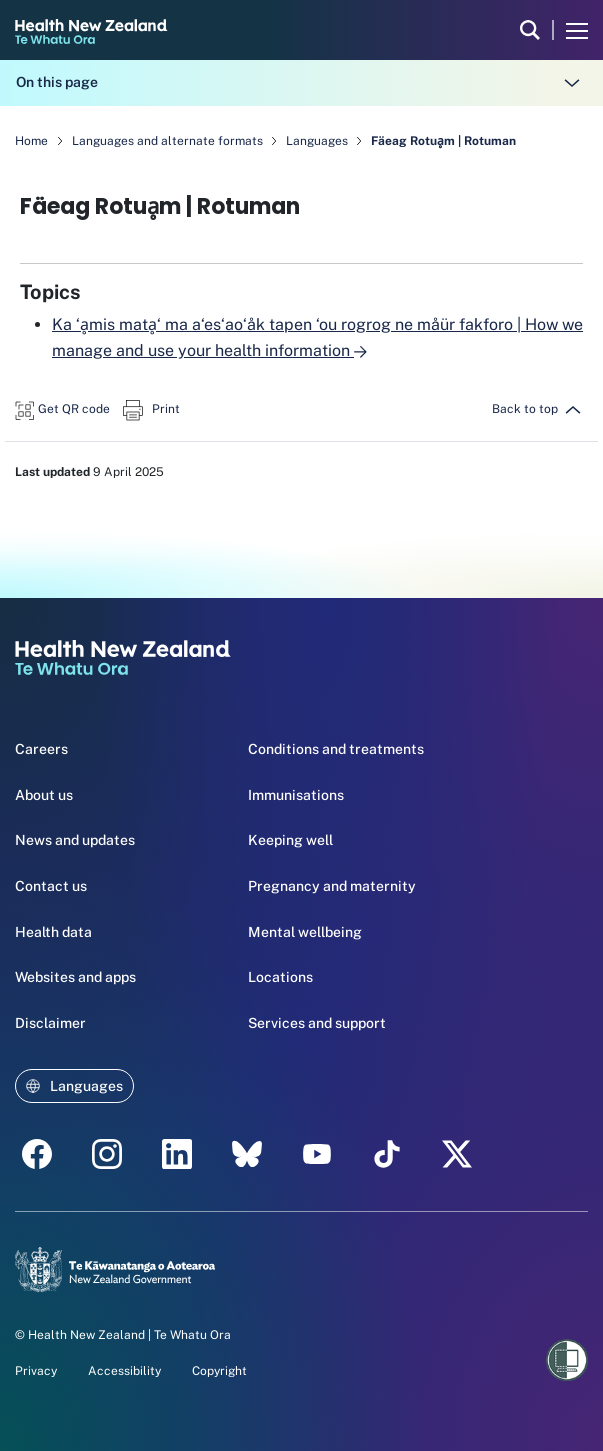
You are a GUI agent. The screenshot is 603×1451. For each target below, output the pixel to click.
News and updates (75, 840)
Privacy (36, 1371)
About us (44, 795)
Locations (280, 977)
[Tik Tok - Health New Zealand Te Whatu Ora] (387, 1154)
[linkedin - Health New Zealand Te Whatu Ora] (177, 1154)
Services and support (317, 1023)
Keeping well (290, 840)
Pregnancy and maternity (332, 886)
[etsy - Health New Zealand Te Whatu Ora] (247, 1154)
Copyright (219, 1371)
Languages (318, 141)
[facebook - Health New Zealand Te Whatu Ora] (37, 1154)
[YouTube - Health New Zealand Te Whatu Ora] (317, 1154)
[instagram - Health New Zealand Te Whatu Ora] (107, 1154)
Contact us (51, 886)
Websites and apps (75, 977)
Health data (53, 932)
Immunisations (296, 795)
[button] (62, 407)
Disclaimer (50, 1023)
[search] (530, 30)
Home (31, 141)
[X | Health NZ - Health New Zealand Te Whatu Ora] (457, 1154)
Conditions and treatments (336, 749)
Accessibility (124, 1371)
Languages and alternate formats (169, 141)
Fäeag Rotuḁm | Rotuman (443, 140)
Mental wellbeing (305, 932)
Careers (41, 749)
